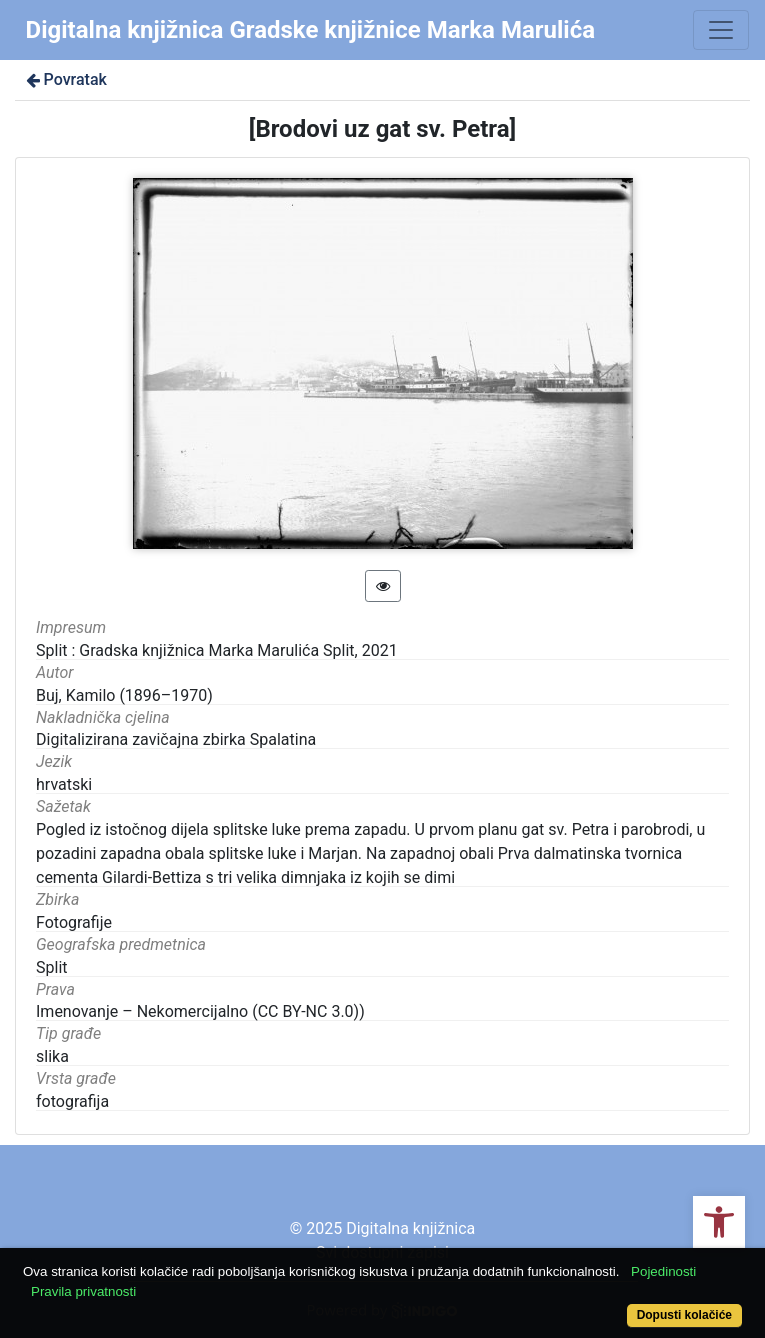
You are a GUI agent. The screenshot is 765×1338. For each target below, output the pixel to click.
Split (52, 967)
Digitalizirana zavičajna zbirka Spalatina (176, 739)
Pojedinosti (663, 1271)
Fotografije (74, 922)
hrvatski (64, 784)
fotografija (72, 1101)
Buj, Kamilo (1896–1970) (124, 695)
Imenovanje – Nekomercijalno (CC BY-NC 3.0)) (200, 1011)
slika (52, 1056)
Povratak (65, 79)
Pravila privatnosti (83, 1291)
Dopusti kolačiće (684, 1315)
